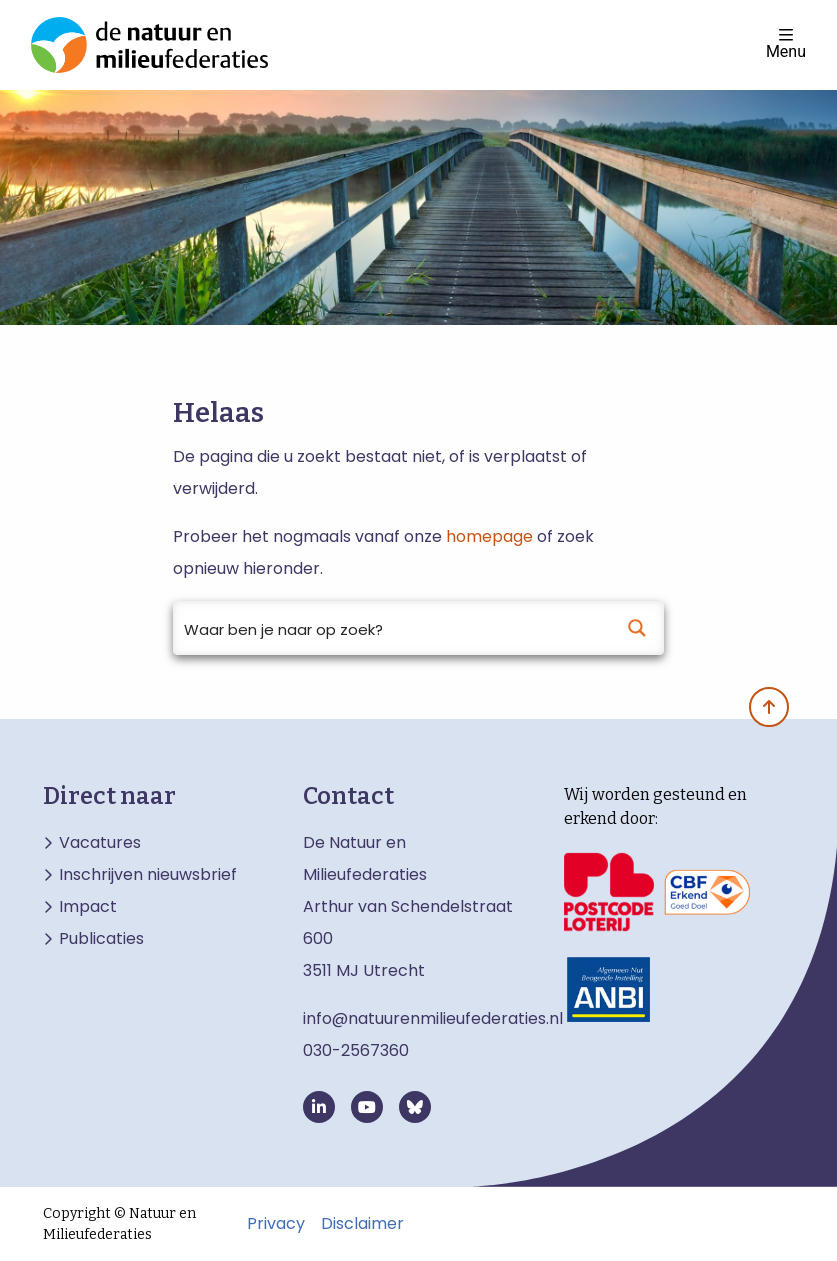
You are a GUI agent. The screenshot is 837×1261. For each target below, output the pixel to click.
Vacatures (100, 843)
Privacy (276, 1224)
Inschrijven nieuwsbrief (148, 875)
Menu (786, 43)
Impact (88, 907)
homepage (489, 536)
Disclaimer (362, 1224)
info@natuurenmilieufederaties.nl (433, 1018)
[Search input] (392, 628)
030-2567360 (356, 1050)
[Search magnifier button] (637, 628)
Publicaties (101, 939)
